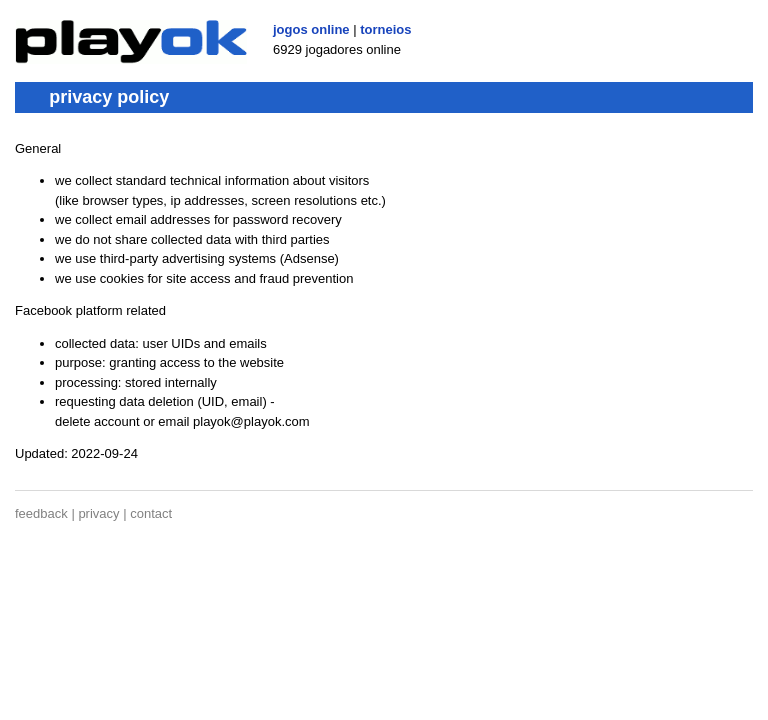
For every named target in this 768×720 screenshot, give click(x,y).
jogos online (311, 29)
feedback (41, 513)
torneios (385, 29)
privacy (98, 513)
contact (151, 513)
